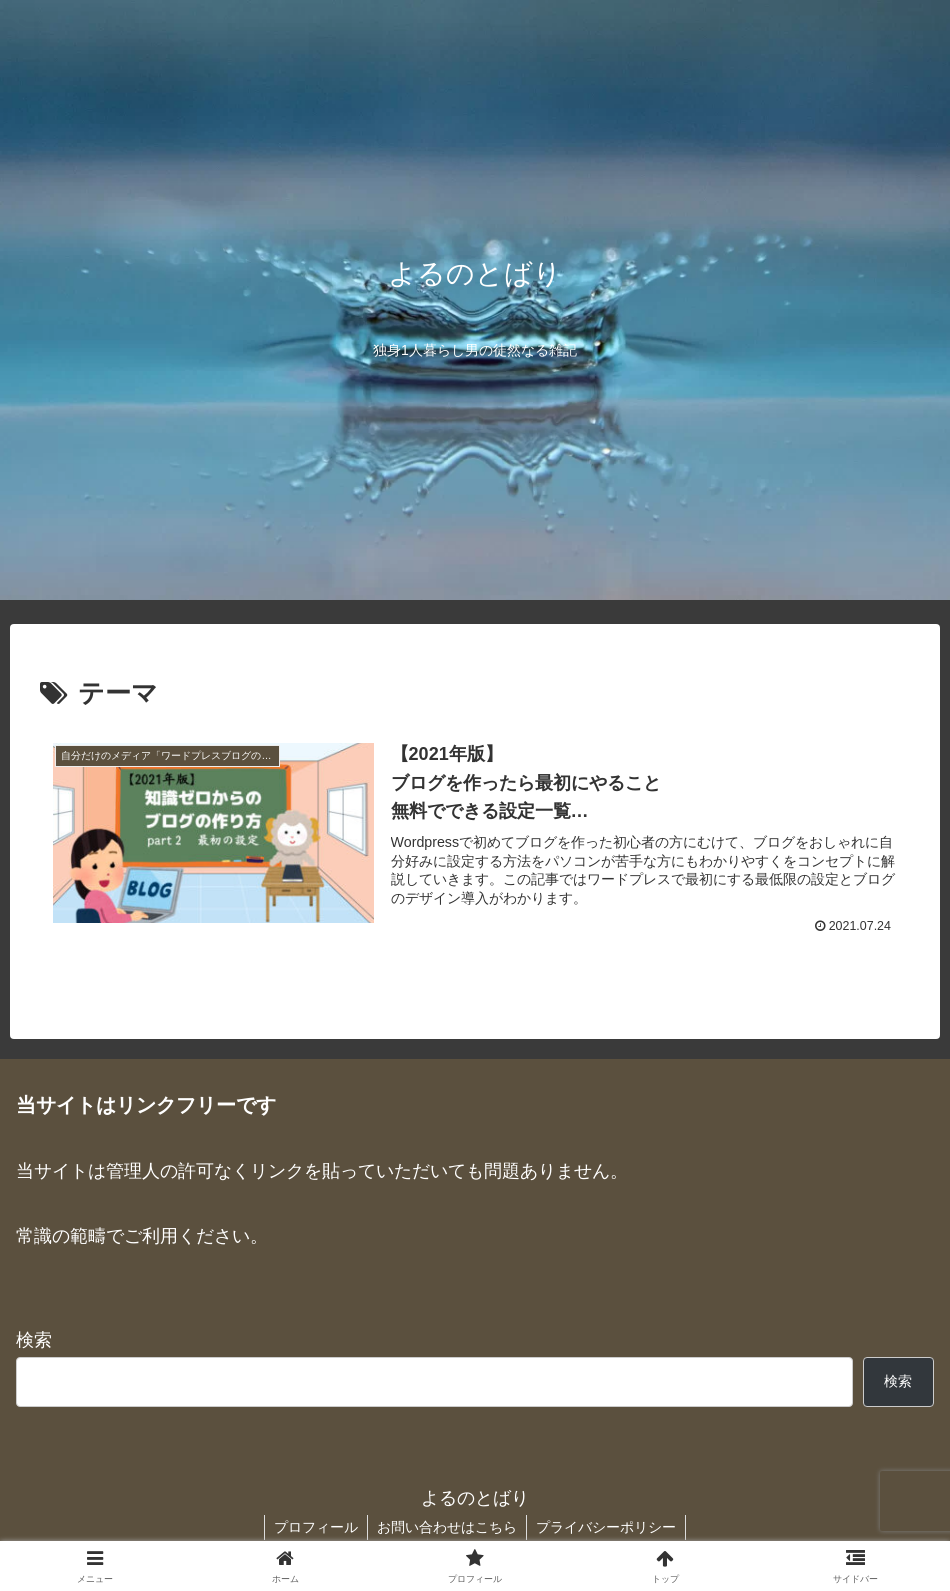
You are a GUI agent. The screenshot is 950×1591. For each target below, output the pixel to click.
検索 (34, 1342)
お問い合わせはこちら (447, 1528)
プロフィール (314, 1528)
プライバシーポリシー (608, 1528)
